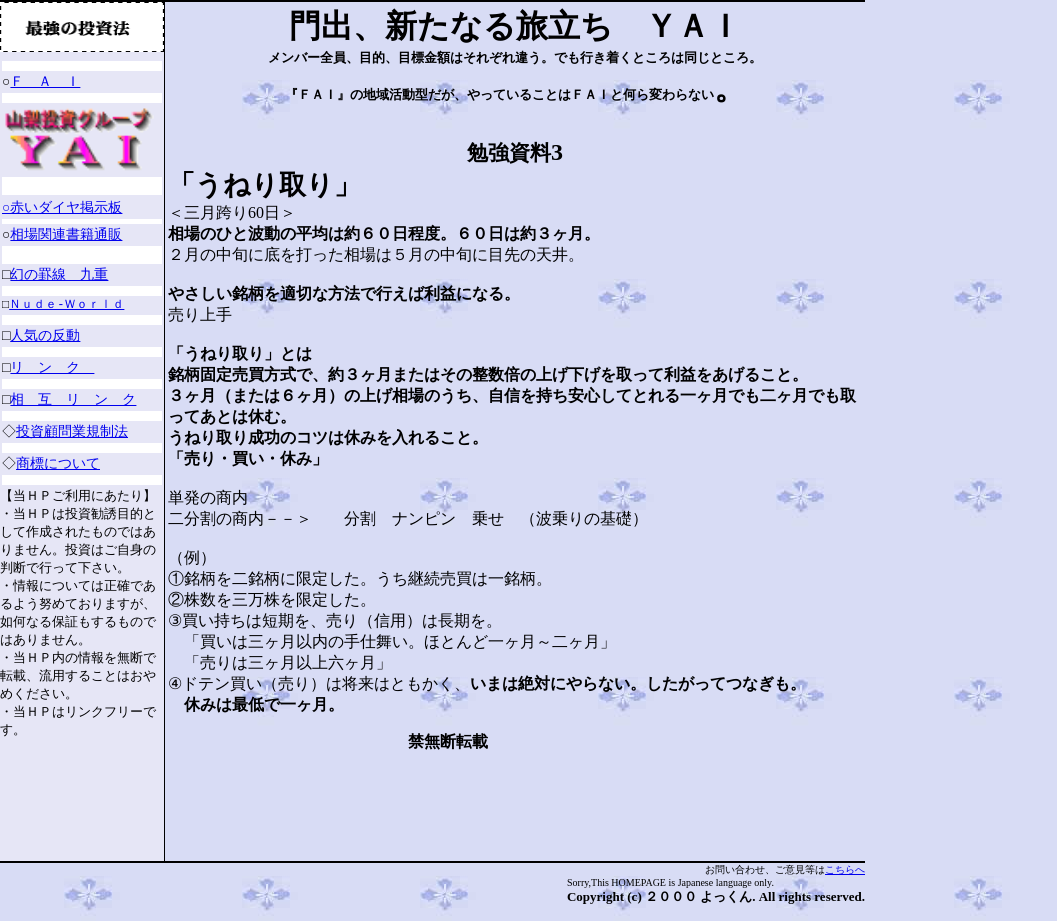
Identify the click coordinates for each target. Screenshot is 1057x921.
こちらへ (845, 870)
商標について (61, 463)
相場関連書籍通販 (66, 234)
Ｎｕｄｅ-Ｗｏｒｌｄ (66, 305)
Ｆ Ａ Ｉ (45, 81)
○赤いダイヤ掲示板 (62, 207)
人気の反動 (45, 335)
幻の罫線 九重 (59, 274)
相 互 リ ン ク (73, 399)
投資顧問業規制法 (75, 431)
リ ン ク (52, 367)
